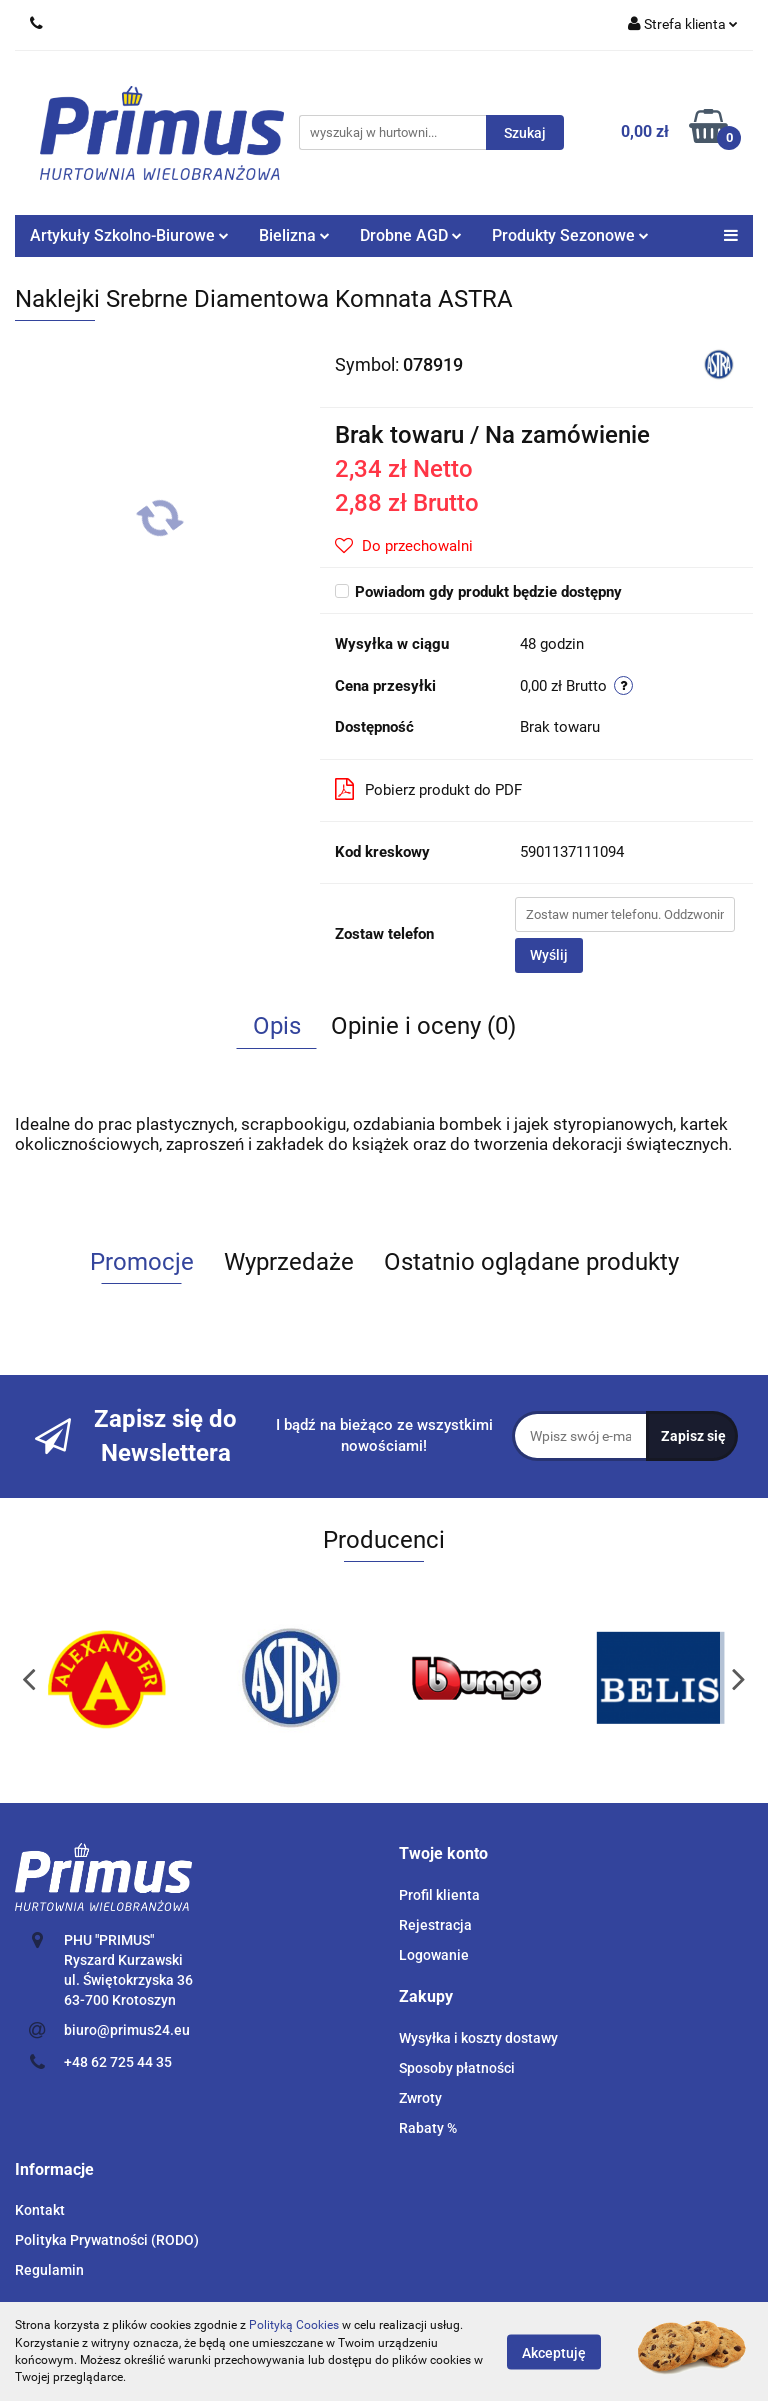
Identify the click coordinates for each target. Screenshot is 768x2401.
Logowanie (434, 1955)
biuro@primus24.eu (127, 2030)
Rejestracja (435, 1925)
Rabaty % (428, 2128)
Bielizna (294, 235)
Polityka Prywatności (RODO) (107, 2240)
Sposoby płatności (457, 2068)
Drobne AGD (411, 235)
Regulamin (49, 2270)
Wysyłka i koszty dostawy (478, 2038)
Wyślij (549, 955)
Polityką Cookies (294, 2325)
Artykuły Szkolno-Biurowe (129, 235)
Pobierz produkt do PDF (428, 789)
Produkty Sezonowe (570, 235)
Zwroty (420, 2098)
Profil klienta (439, 1895)
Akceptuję (554, 2352)
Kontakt (40, 2210)
